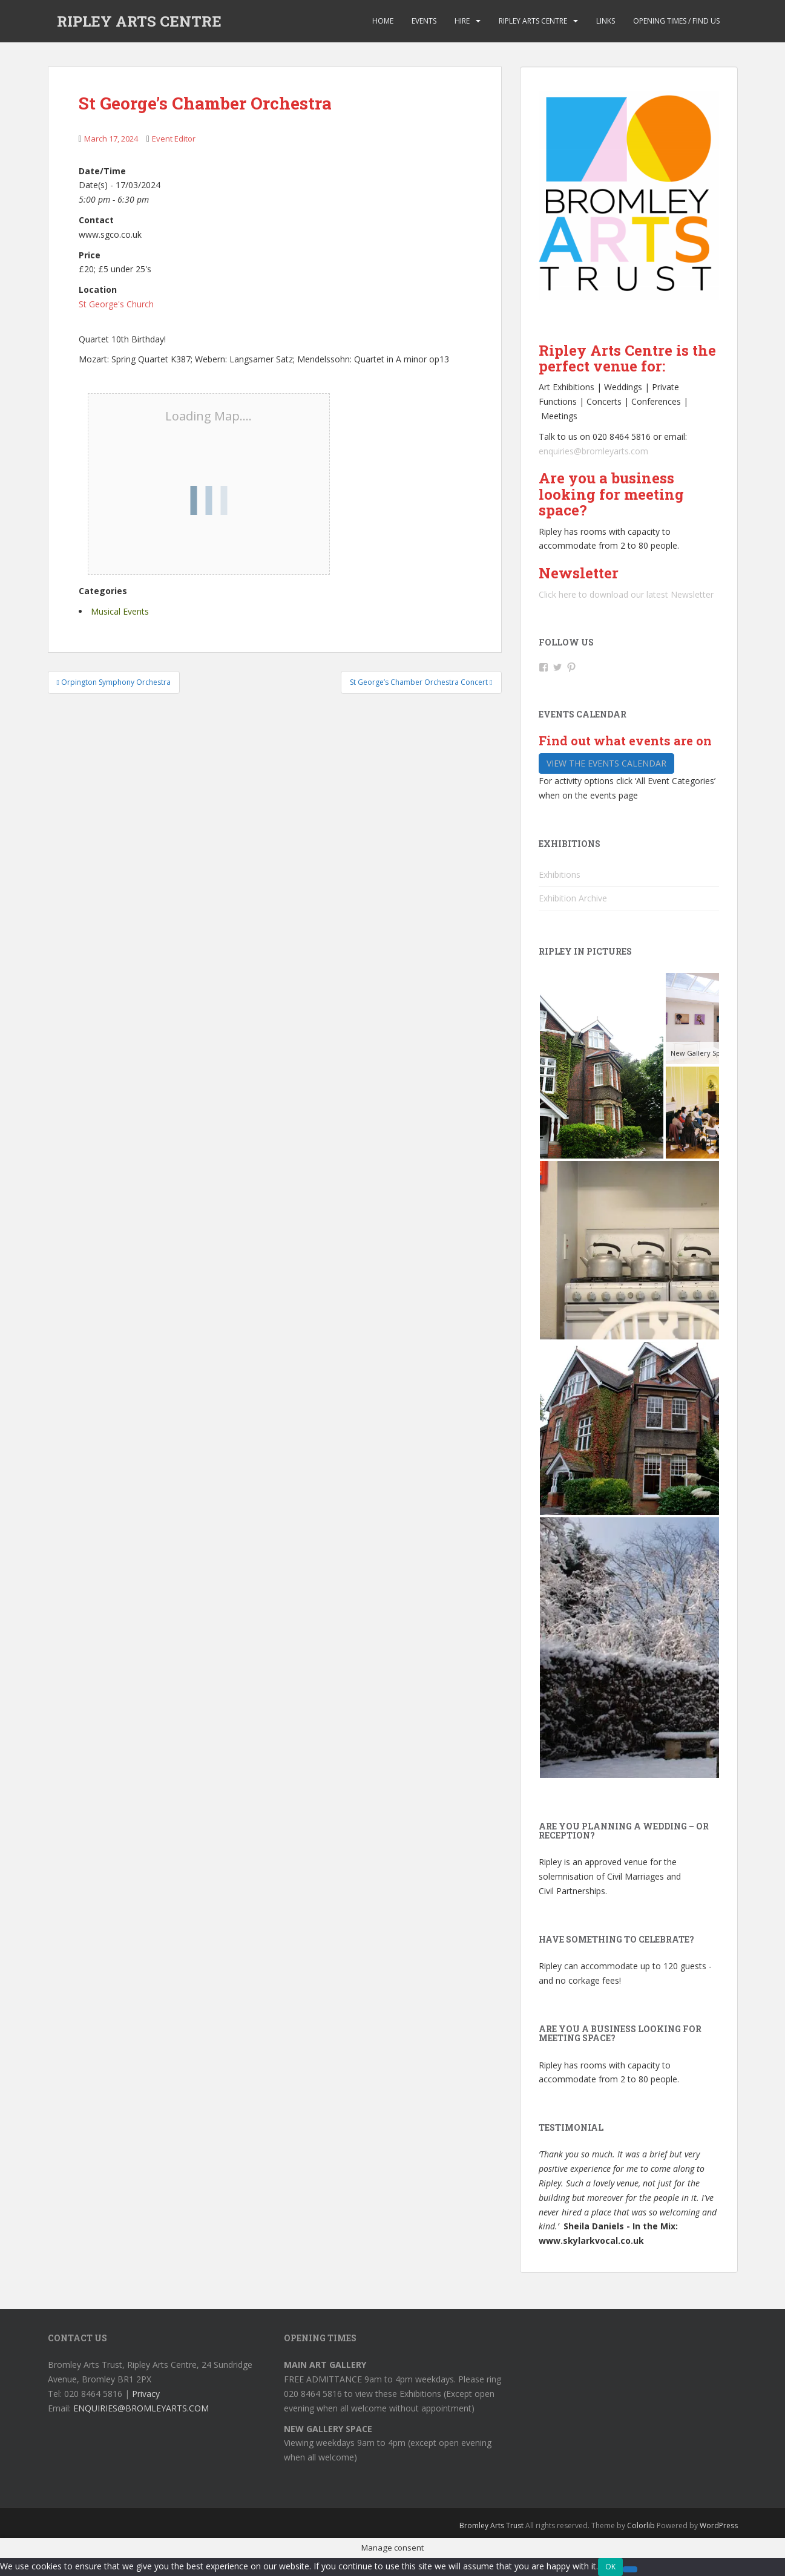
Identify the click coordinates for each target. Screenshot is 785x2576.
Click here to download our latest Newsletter (626, 594)
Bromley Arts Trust (491, 2525)
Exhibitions (559, 874)
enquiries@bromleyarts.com (593, 451)
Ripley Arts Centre (533, 21)
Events (424, 21)
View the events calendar (606, 763)
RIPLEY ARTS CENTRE (139, 21)
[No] (630, 2569)
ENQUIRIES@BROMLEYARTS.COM (141, 2408)
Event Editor (173, 138)
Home (382, 21)
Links (605, 21)
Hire (462, 21)
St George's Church (116, 304)
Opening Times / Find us (676, 21)
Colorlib (641, 2525)
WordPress (719, 2525)
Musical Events (120, 611)
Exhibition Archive (573, 898)
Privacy (146, 2393)
